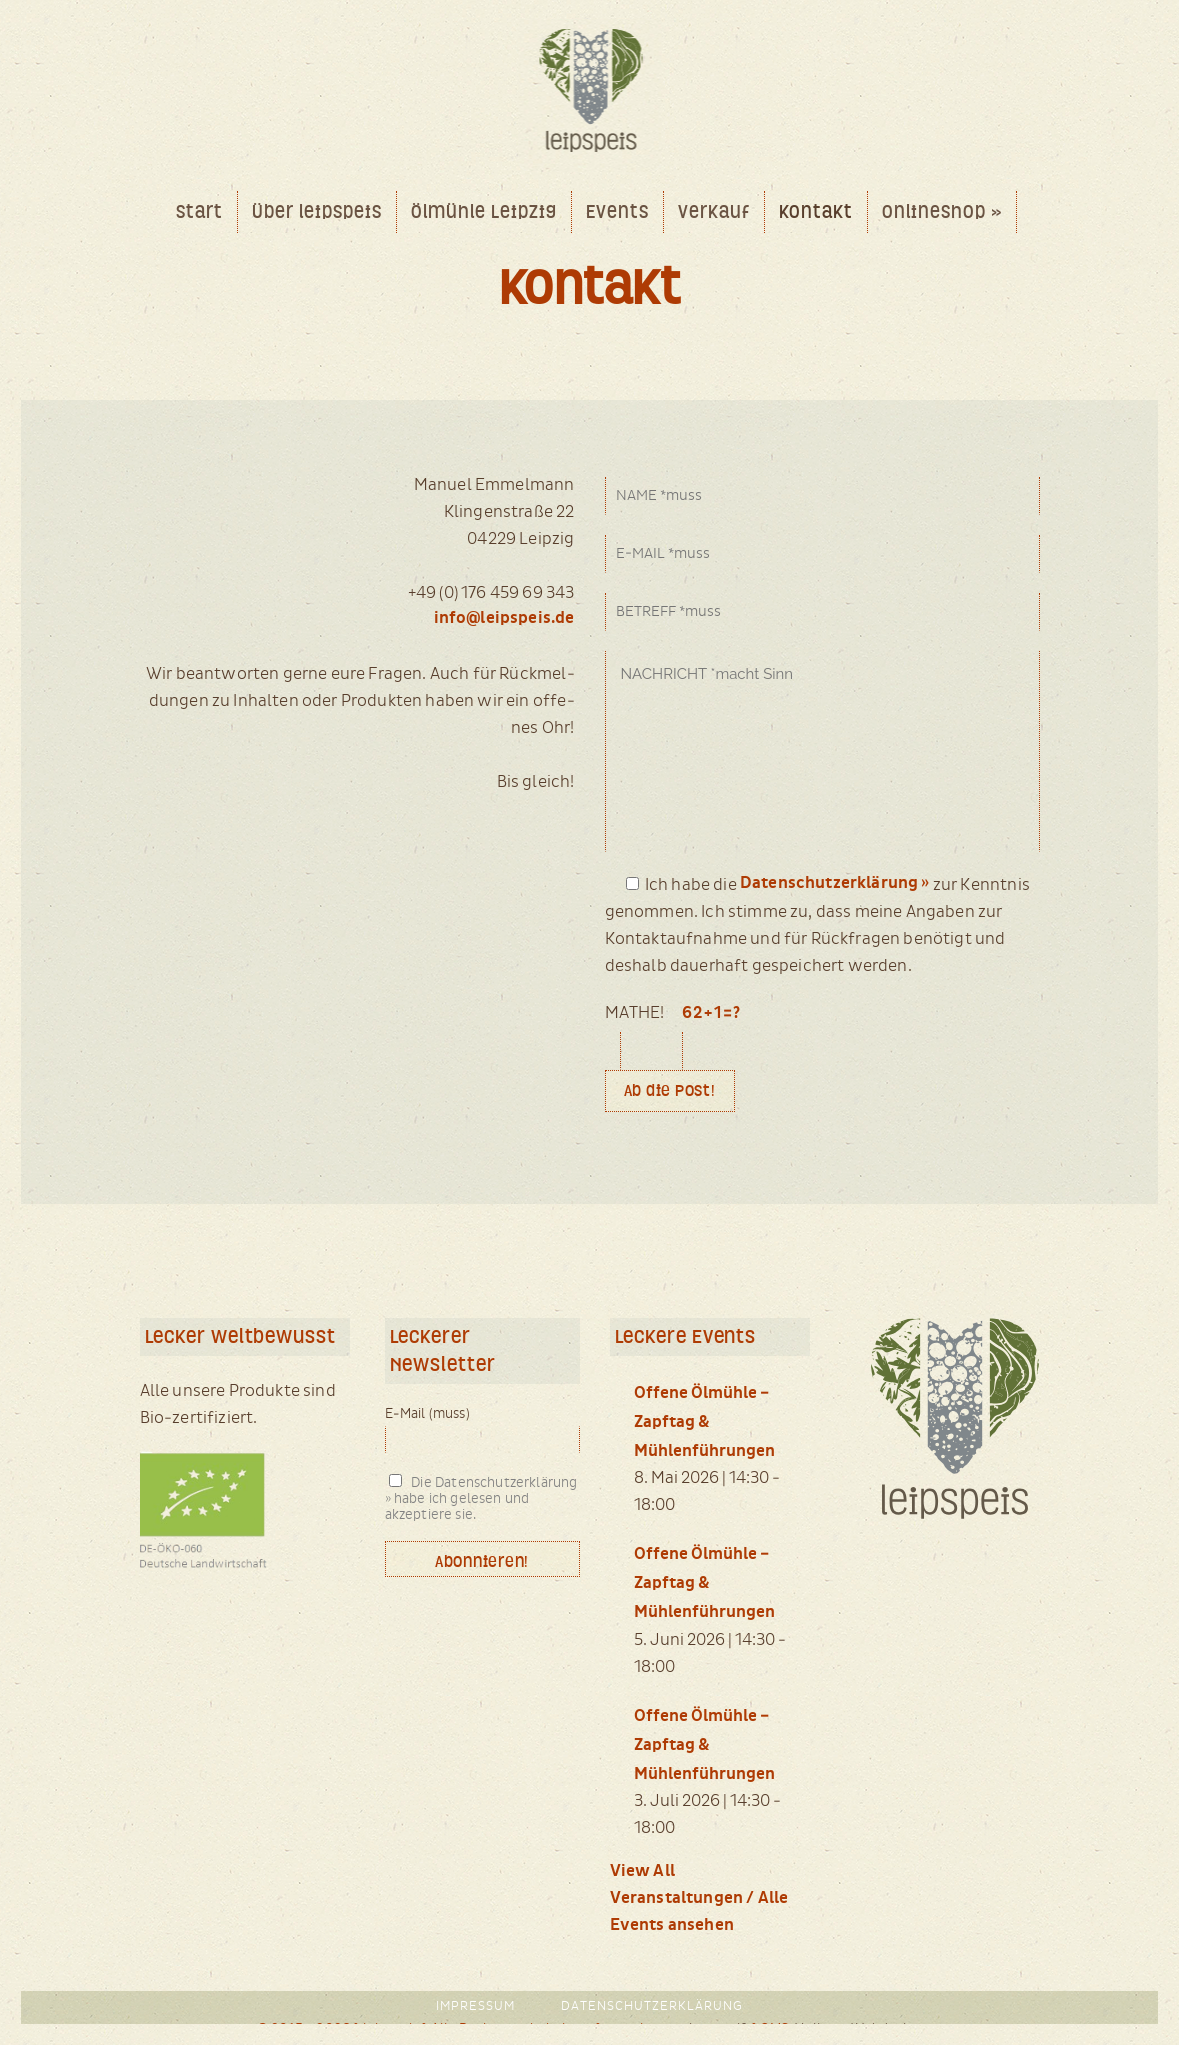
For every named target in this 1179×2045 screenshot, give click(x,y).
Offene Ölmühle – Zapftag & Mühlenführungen (704, 1422)
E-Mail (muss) (427, 1414)
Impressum (475, 2006)
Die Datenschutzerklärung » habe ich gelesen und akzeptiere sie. (481, 1499)
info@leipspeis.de (504, 618)
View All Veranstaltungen (677, 1885)
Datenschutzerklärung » (835, 883)
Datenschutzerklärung (652, 2006)
